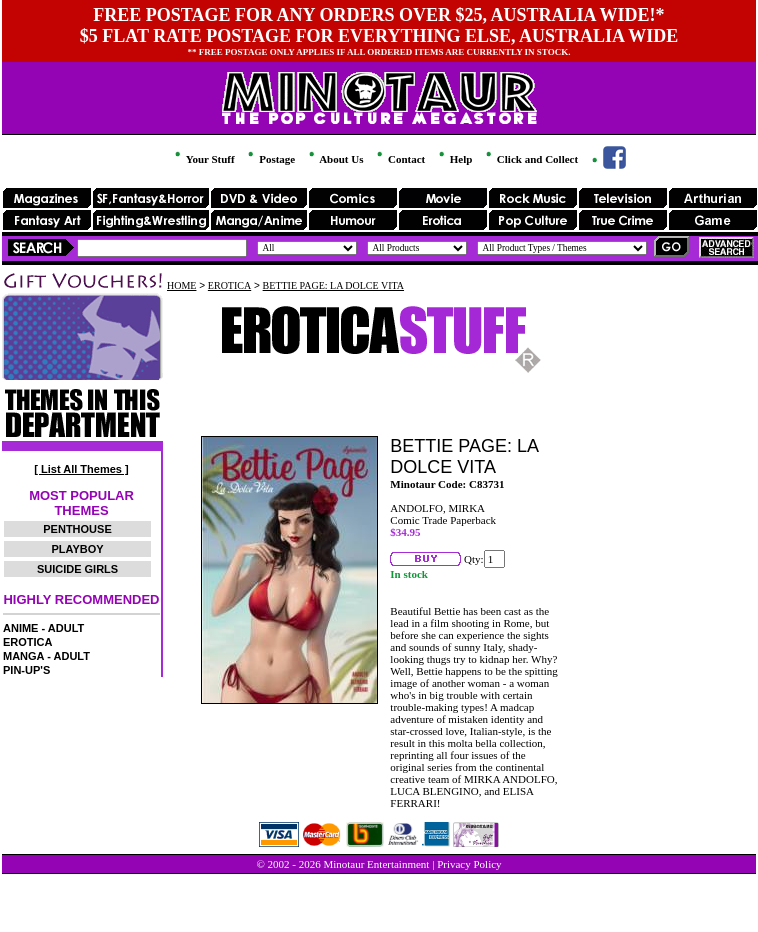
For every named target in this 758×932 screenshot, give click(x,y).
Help (454, 159)
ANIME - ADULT (43, 628)
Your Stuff (203, 159)
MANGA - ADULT (46, 656)
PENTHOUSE (77, 529)
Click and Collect (530, 159)
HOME (181, 285)
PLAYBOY (77, 549)
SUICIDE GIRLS (77, 569)
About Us (334, 159)
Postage (270, 159)
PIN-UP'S (26, 670)
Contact (399, 159)
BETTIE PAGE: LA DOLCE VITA (333, 285)
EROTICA (28, 642)
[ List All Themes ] (81, 469)
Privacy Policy (469, 864)
